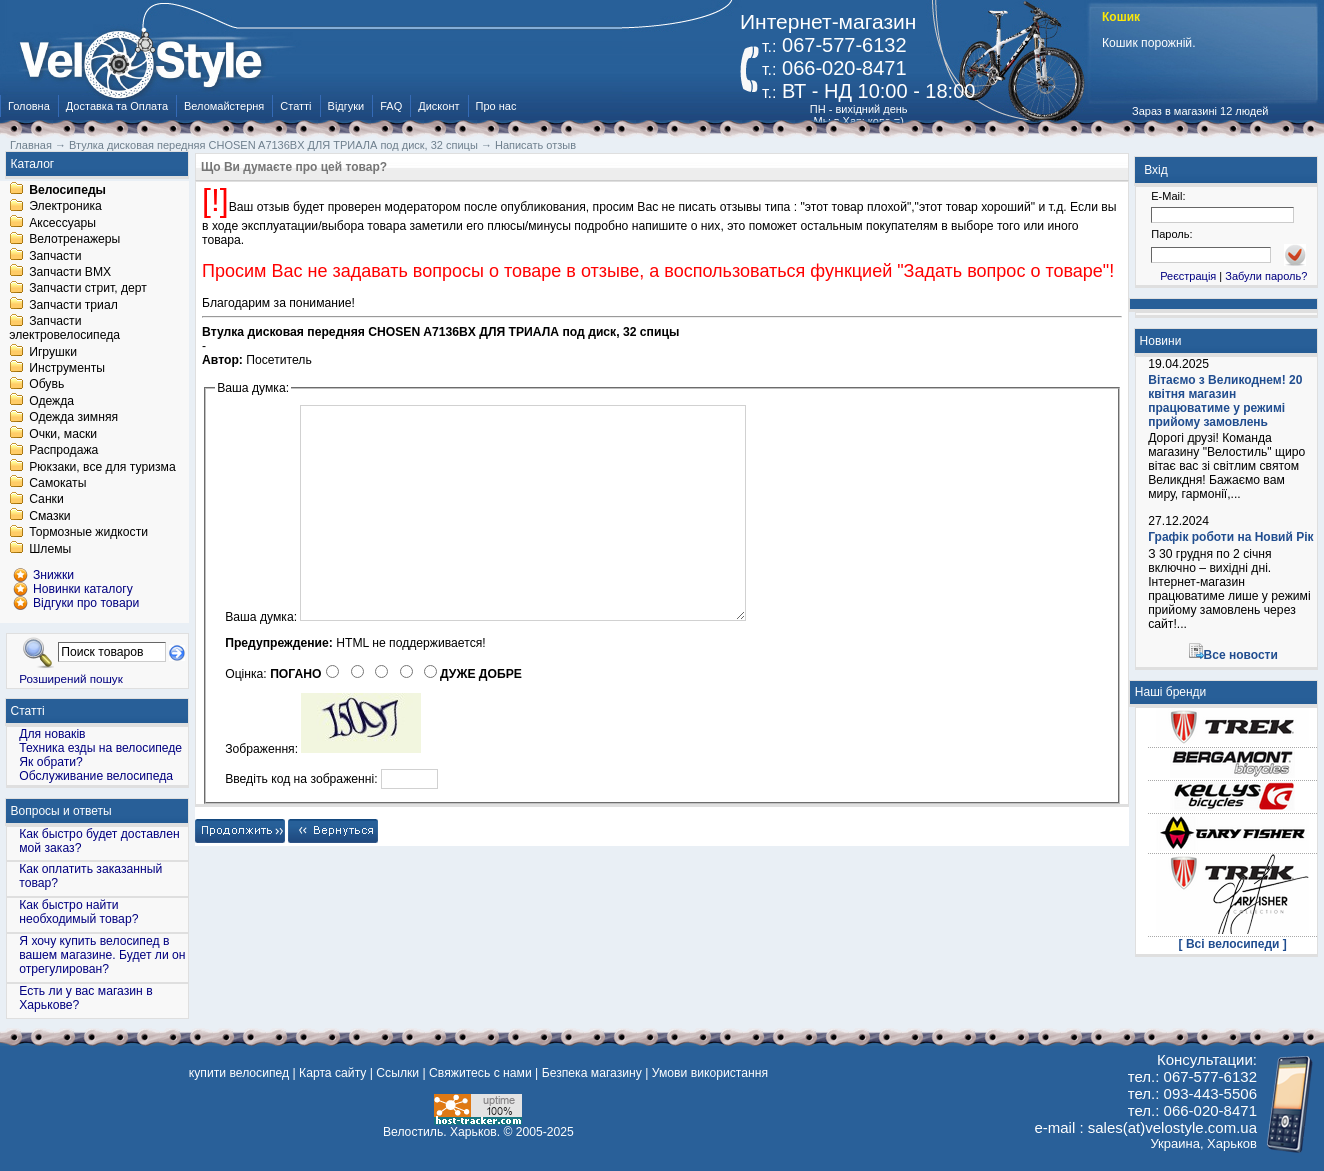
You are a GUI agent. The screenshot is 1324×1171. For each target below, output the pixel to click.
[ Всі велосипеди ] (1233, 944)
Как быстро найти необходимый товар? (78, 912)
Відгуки (346, 106)
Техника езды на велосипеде (100, 748)
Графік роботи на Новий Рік (1230, 537)
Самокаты (57, 483)
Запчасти (55, 256)
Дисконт (438, 106)
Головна (29, 106)
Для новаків (52, 734)
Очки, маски (63, 434)
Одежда (51, 401)
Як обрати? (51, 762)
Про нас (496, 106)
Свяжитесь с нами (480, 1073)
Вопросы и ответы (61, 811)
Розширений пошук (71, 678)
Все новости (1241, 655)
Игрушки (53, 352)
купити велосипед (239, 1073)
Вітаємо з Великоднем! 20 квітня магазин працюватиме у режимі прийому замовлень (1225, 401)
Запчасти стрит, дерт (88, 289)
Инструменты (67, 368)
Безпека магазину (592, 1073)
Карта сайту (332, 1073)
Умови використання (710, 1073)
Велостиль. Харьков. (441, 1132)
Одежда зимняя (73, 418)
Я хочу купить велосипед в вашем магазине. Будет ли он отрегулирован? (102, 955)
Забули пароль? (1266, 276)
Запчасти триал (73, 305)
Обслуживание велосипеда (96, 776)
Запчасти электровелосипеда (64, 329)
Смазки (49, 516)
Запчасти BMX (70, 272)
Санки (46, 500)
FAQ (391, 106)
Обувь (46, 385)
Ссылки (397, 1073)
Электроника (65, 207)
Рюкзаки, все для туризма (102, 467)
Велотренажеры (74, 240)
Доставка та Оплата (117, 106)
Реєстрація (1188, 276)
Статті (295, 106)
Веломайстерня (224, 106)
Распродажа (63, 451)
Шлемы (50, 549)
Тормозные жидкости (88, 533)
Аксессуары (62, 223)
